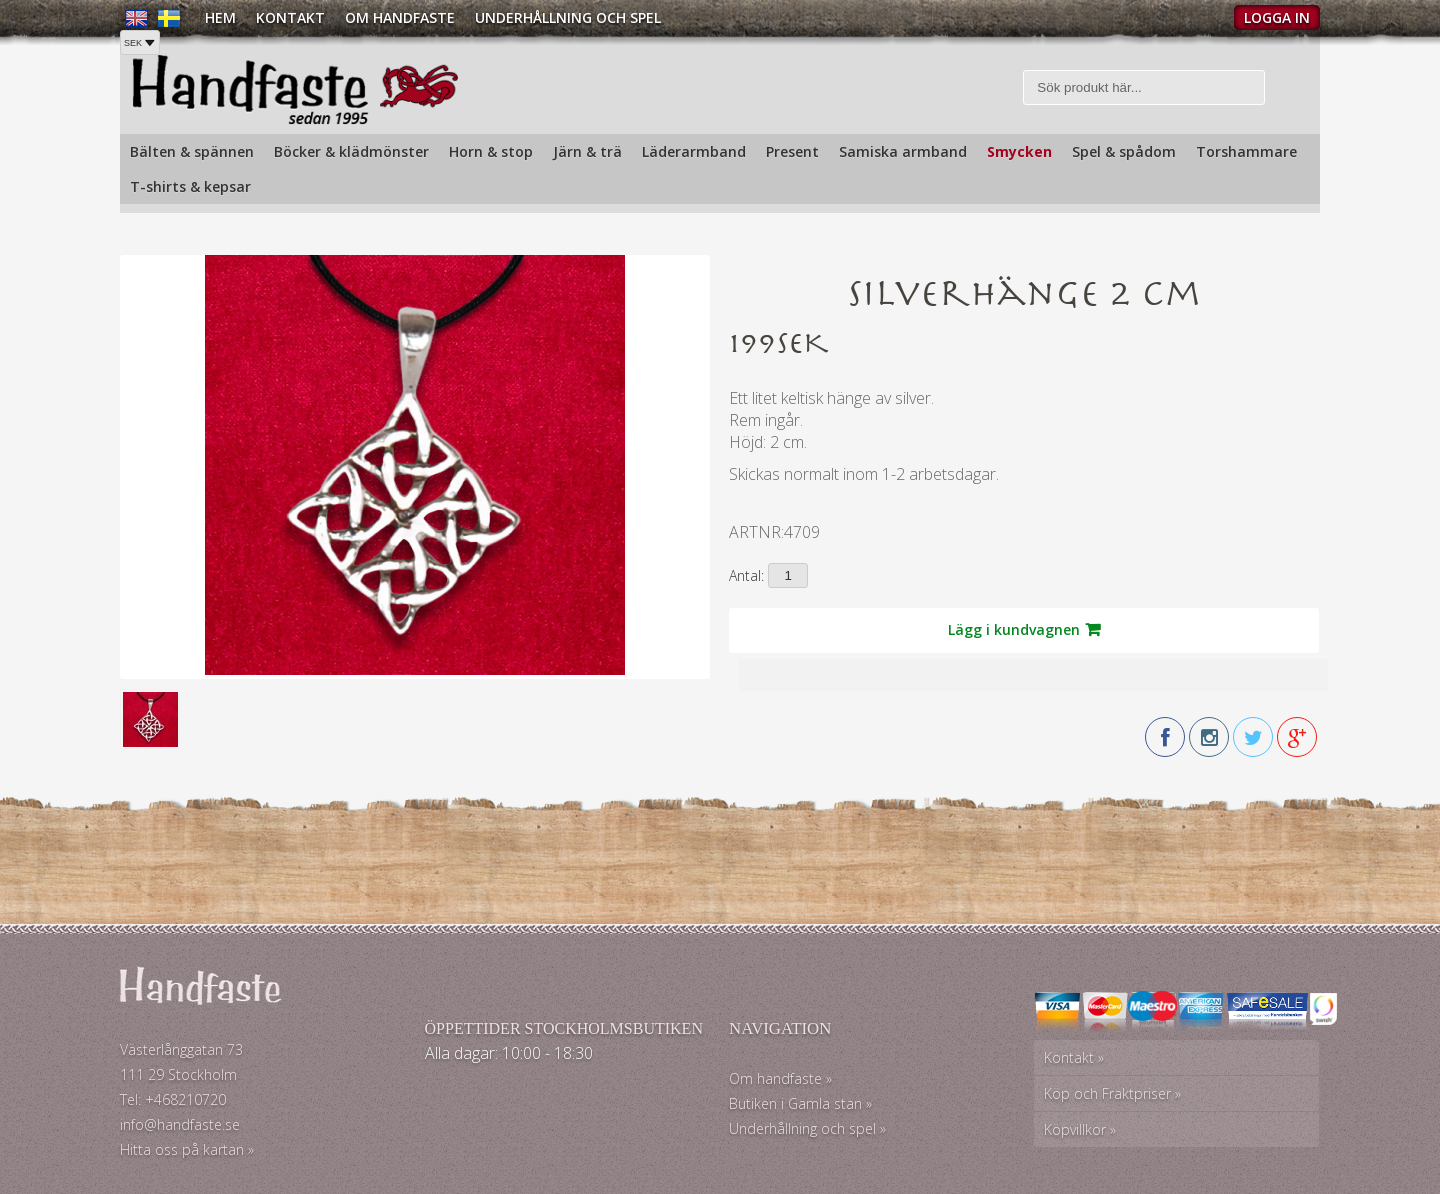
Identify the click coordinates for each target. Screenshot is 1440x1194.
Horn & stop (491, 151)
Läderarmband (694, 151)
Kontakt (290, 17)
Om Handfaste (400, 17)
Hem (220, 17)
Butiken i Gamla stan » (800, 1103)
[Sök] (1144, 87)
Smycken (1019, 151)
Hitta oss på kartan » (187, 1149)
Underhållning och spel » (807, 1128)
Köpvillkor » (1080, 1129)
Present (792, 151)
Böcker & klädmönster (351, 151)
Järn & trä (587, 151)
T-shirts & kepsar (190, 186)
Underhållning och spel (568, 17)
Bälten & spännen (192, 151)
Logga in (1277, 17)
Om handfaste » (780, 1078)
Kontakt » (1074, 1057)
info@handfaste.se (180, 1124)
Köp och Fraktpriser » (1112, 1093)
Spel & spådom (1124, 151)
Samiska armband (903, 151)
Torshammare (1246, 151)
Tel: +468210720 (173, 1099)
